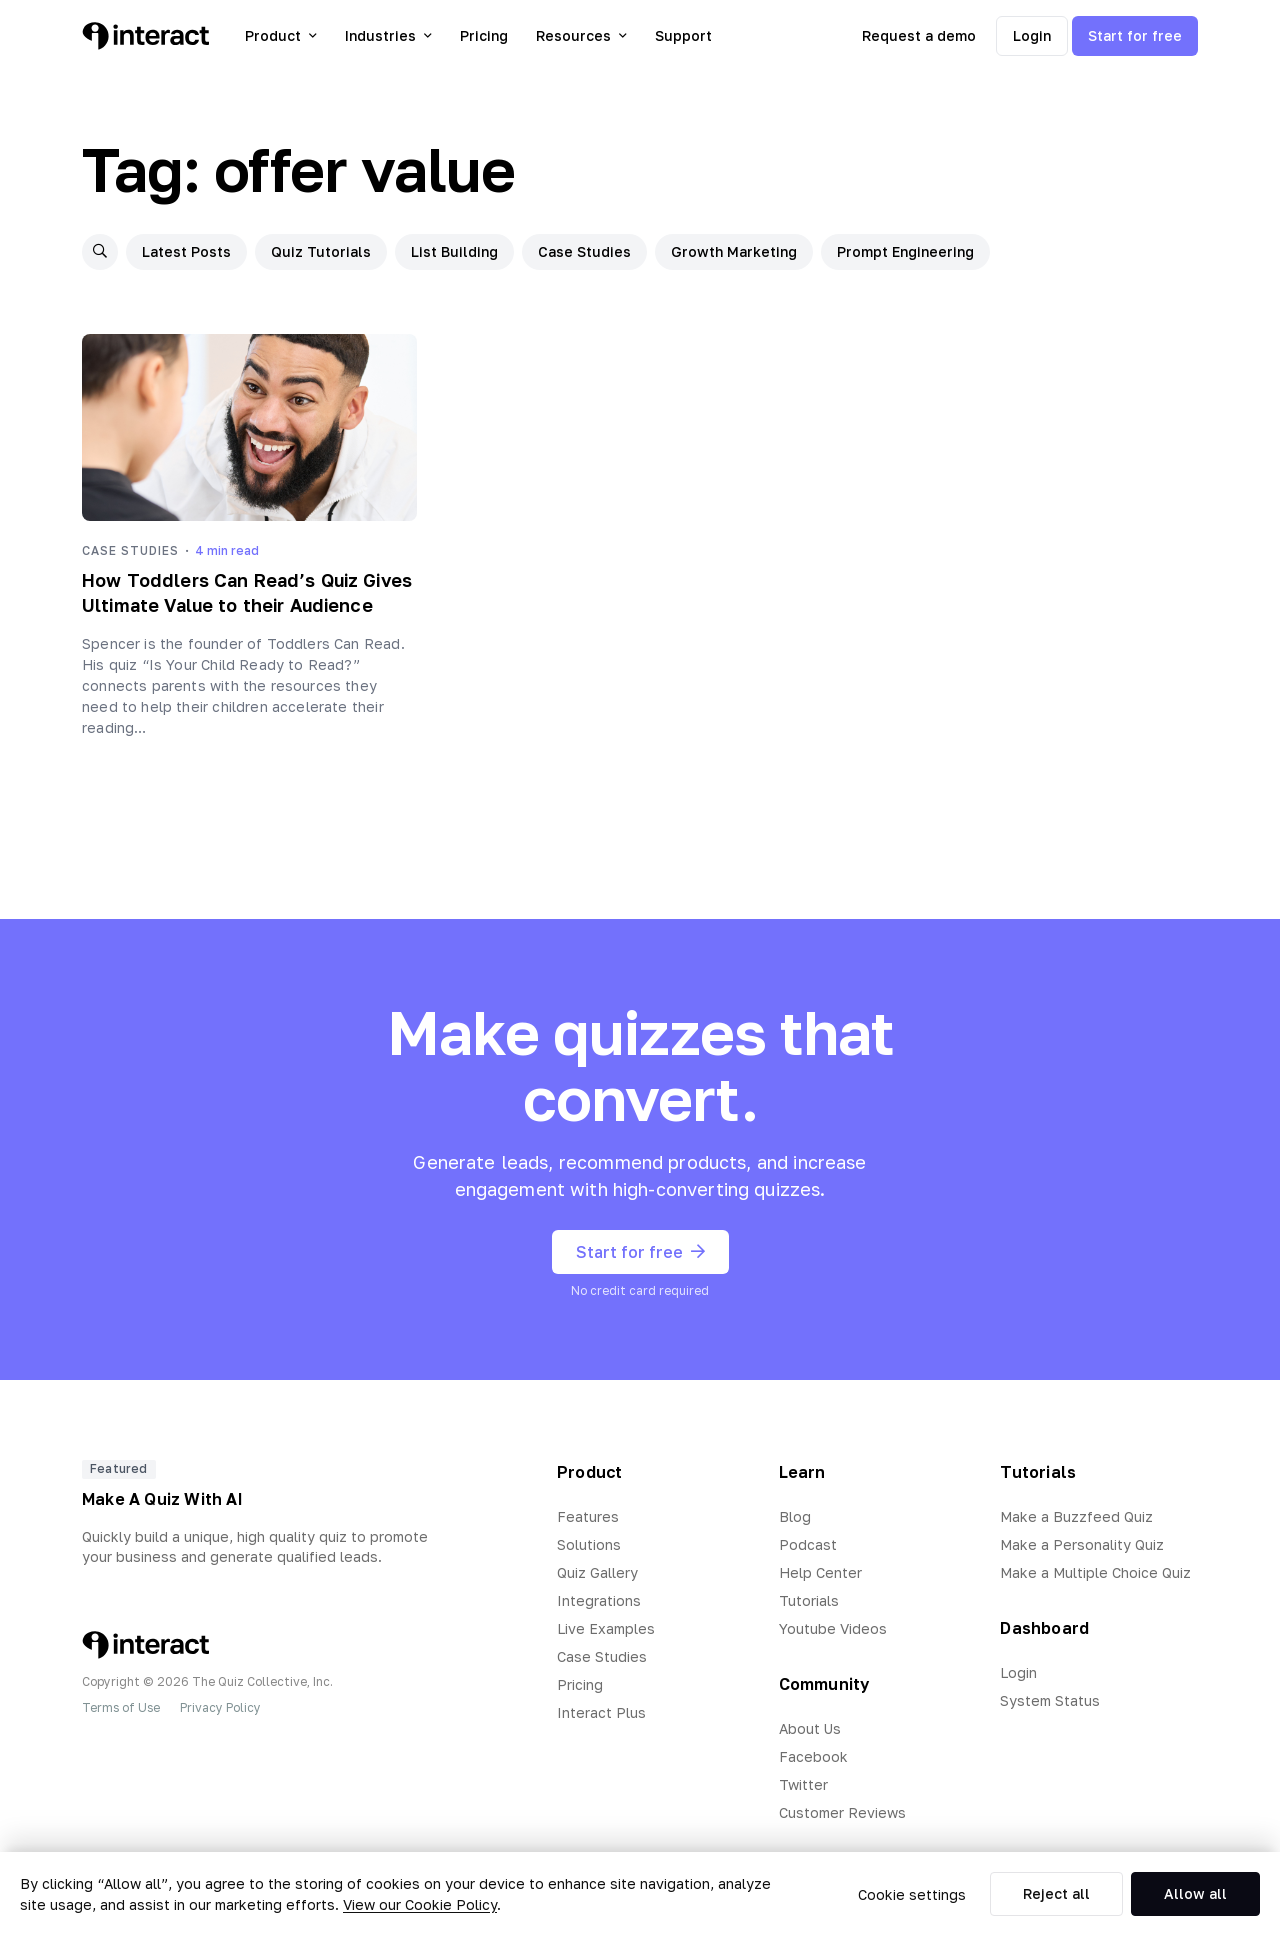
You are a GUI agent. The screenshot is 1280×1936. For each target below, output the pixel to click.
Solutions (589, 1544)
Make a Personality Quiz (1082, 1544)
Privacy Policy (220, 1707)
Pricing (484, 35)
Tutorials (809, 1600)
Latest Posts (186, 251)
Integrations (599, 1600)
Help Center (820, 1572)
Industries (388, 35)
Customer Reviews (842, 1812)
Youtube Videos (833, 1628)
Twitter (803, 1784)
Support (683, 35)
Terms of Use (121, 1707)
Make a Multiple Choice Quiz (1095, 1572)
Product (281, 35)
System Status (1050, 1700)
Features (588, 1516)
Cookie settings (912, 1894)
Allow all (1195, 1893)
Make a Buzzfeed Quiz (1076, 1516)
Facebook (813, 1756)
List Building (454, 251)
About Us (810, 1728)
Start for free (1135, 35)
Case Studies (584, 251)
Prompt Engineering (905, 251)
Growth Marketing (734, 251)
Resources (581, 35)
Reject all (1056, 1893)
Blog (795, 1516)
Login (1032, 35)
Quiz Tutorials (321, 251)
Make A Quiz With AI (162, 1499)
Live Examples (606, 1628)
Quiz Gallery (597, 1572)
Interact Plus (601, 1712)
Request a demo (919, 35)
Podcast (808, 1544)
